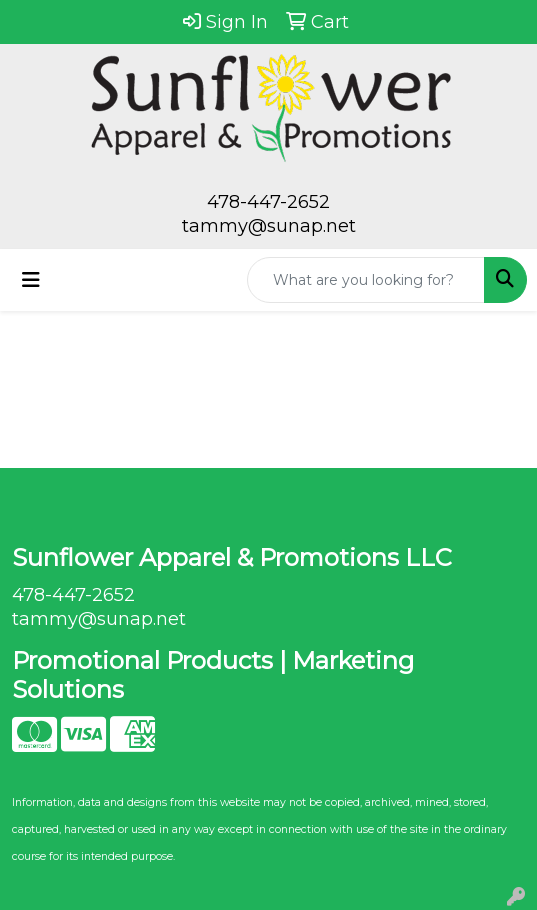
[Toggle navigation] (31, 280)
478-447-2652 (268, 202)
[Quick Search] (366, 280)
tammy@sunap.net (269, 226)
